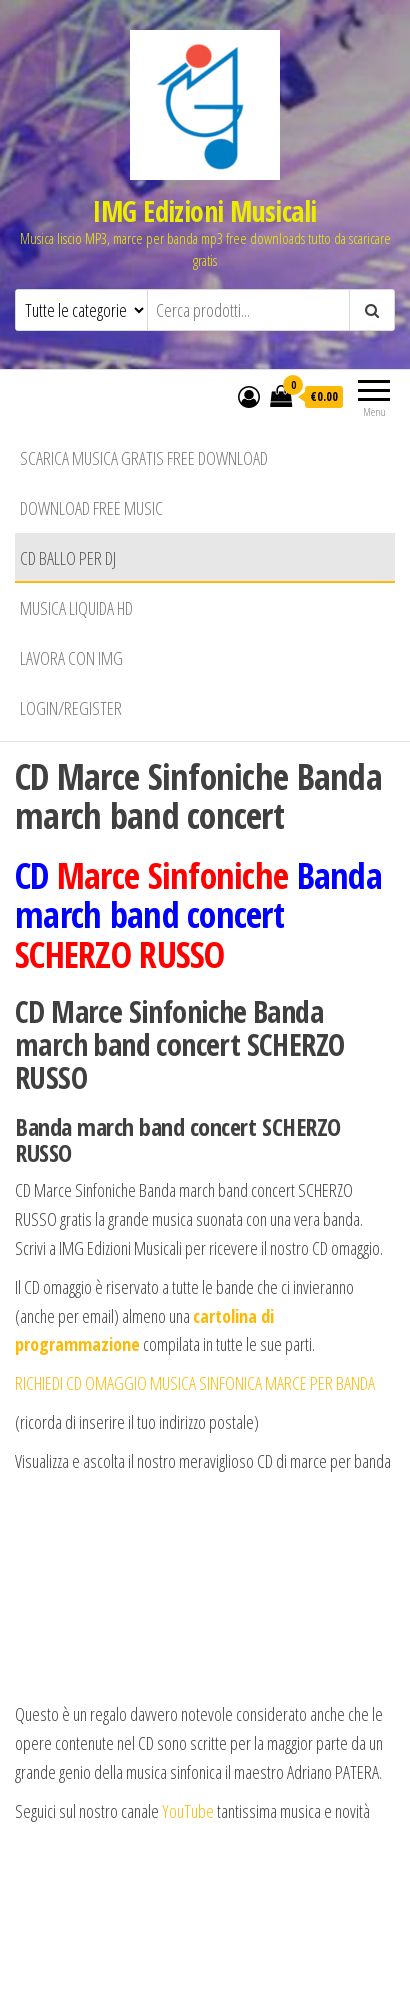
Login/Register (71, 708)
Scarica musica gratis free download (144, 458)
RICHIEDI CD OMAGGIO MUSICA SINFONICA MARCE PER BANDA (195, 1383)
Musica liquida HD (76, 608)
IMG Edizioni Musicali (204, 211)
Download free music (91, 508)
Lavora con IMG (71, 658)
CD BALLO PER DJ (68, 558)
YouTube (189, 1811)
